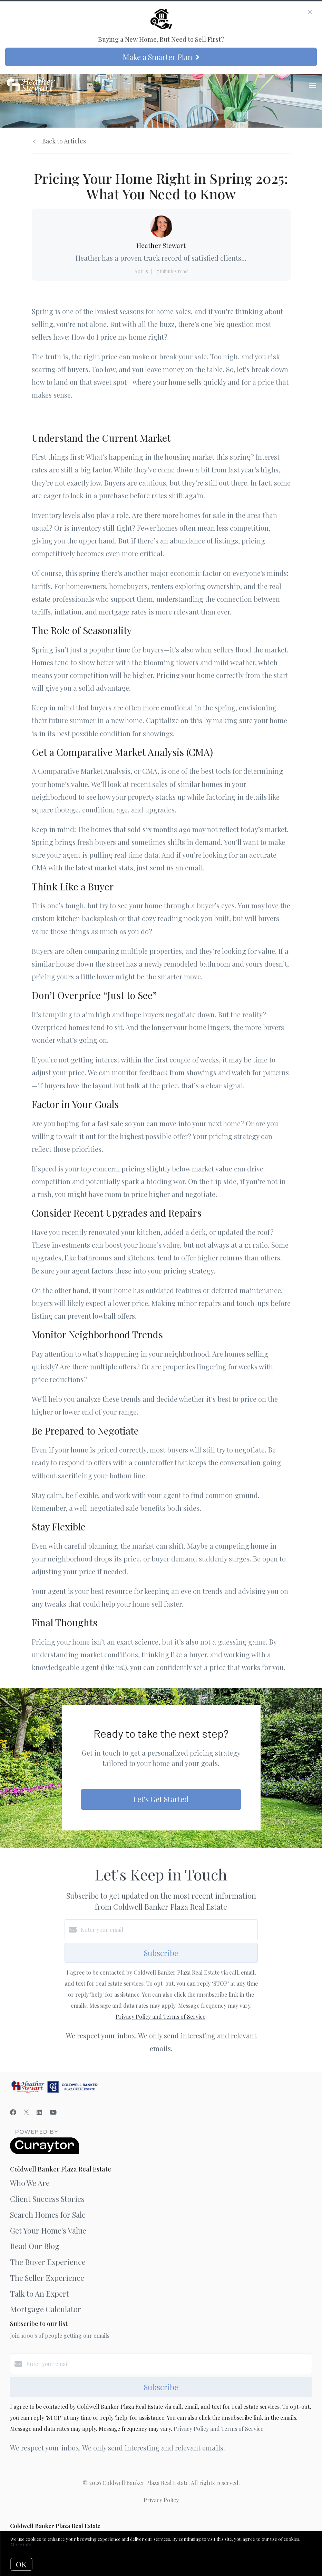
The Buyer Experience (48, 2262)
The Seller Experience (47, 2278)
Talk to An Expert (39, 2293)
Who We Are (30, 2183)
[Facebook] (13, 2112)
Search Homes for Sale (48, 2214)
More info (20, 2544)
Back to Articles (64, 141)
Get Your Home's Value (48, 2230)
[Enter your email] (168, 1930)
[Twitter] (26, 2112)
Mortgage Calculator (45, 2309)
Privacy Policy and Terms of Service (160, 2016)
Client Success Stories (47, 2199)
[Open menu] (312, 85)
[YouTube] (53, 2112)
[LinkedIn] (39, 2112)
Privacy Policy (161, 2500)
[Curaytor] (44, 2152)
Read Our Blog (34, 2246)
